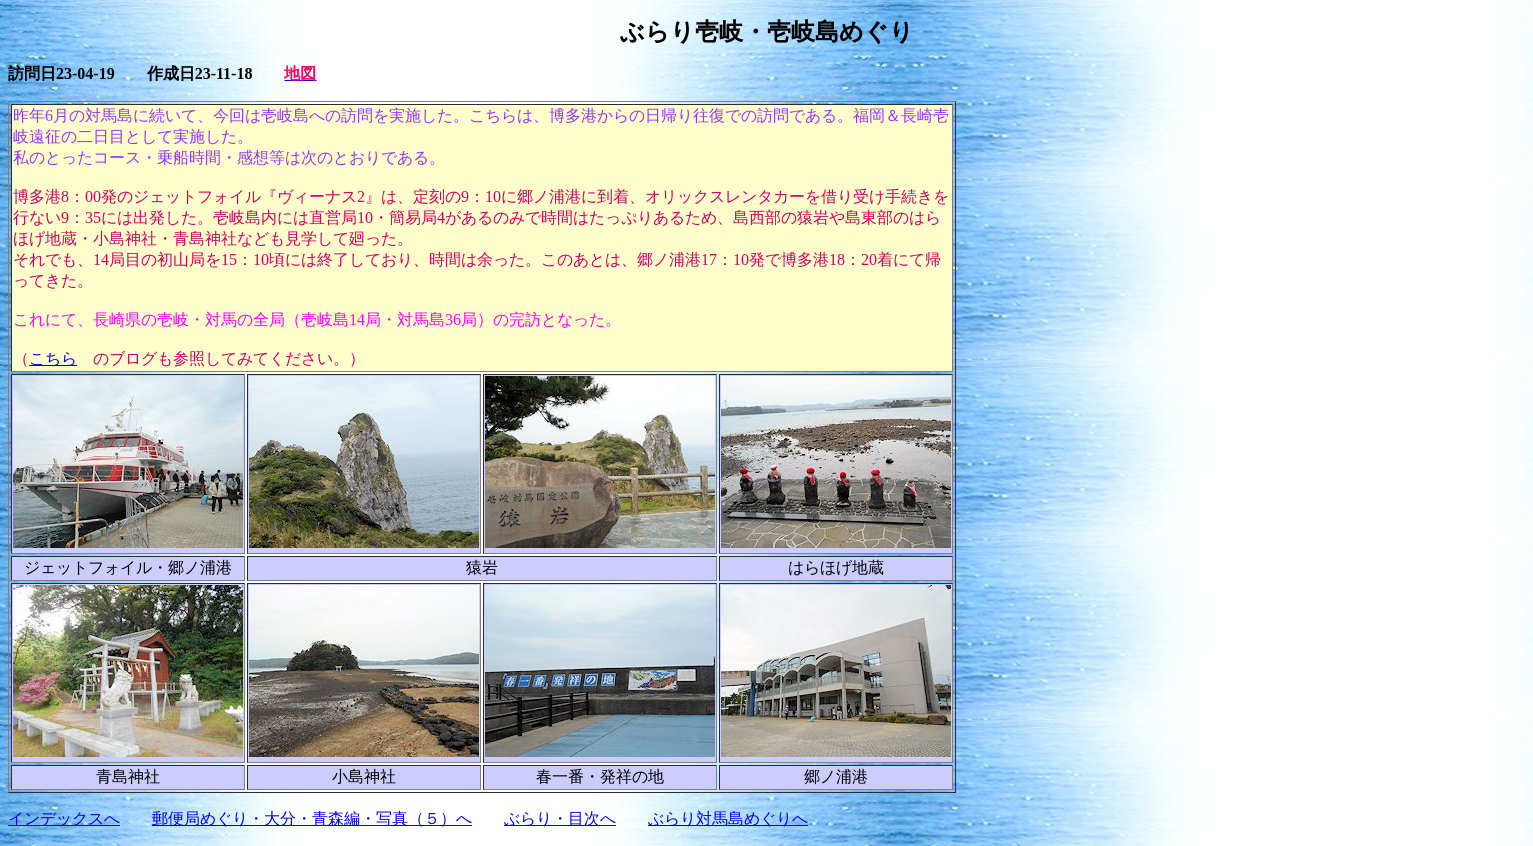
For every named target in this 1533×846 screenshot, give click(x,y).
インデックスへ (64, 818)
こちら (53, 358)
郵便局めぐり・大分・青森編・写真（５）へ (312, 818)
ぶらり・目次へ (560, 818)
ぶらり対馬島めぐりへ (728, 818)
